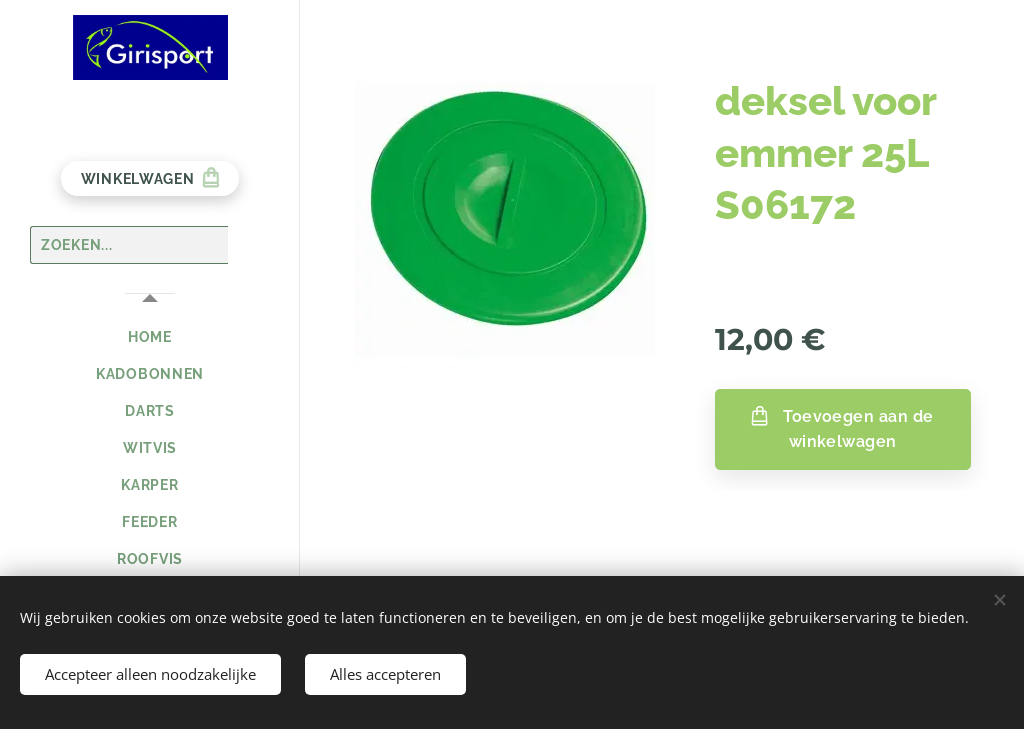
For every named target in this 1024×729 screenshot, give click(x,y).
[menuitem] (150, 337)
